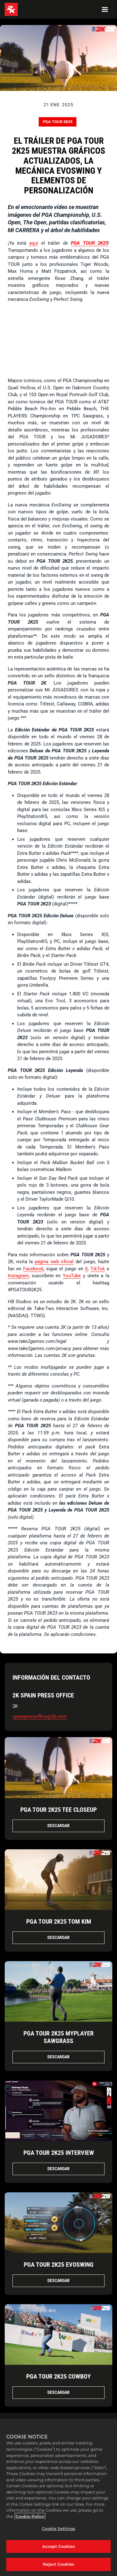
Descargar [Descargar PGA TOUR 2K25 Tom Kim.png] (58, 1937)
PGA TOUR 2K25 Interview (58, 2152)
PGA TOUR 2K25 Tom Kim (58, 1921)
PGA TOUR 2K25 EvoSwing (59, 2264)
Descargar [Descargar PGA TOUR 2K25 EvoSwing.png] (58, 2280)
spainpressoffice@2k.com (39, 1716)
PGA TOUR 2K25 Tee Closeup (58, 1809)
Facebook (33, 1269)
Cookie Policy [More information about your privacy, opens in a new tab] (30, 2516)
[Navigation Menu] (104, 9)
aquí (33, 243)
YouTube (72, 1275)
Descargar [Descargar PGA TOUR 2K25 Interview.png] (58, 2168)
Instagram (18, 1275)
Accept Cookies (58, 2546)
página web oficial (54, 1261)
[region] (58, 2497)
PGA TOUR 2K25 (57, 121)
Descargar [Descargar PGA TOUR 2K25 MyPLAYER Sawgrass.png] (58, 2056)
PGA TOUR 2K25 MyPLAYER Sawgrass (58, 2037)
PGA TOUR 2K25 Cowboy (58, 2376)
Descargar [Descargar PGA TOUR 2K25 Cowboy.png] (58, 2392)
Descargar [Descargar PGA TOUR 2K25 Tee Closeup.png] (58, 1825)
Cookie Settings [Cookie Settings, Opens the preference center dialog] (58, 2528)
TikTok (97, 1269)
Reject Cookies (58, 2564)
